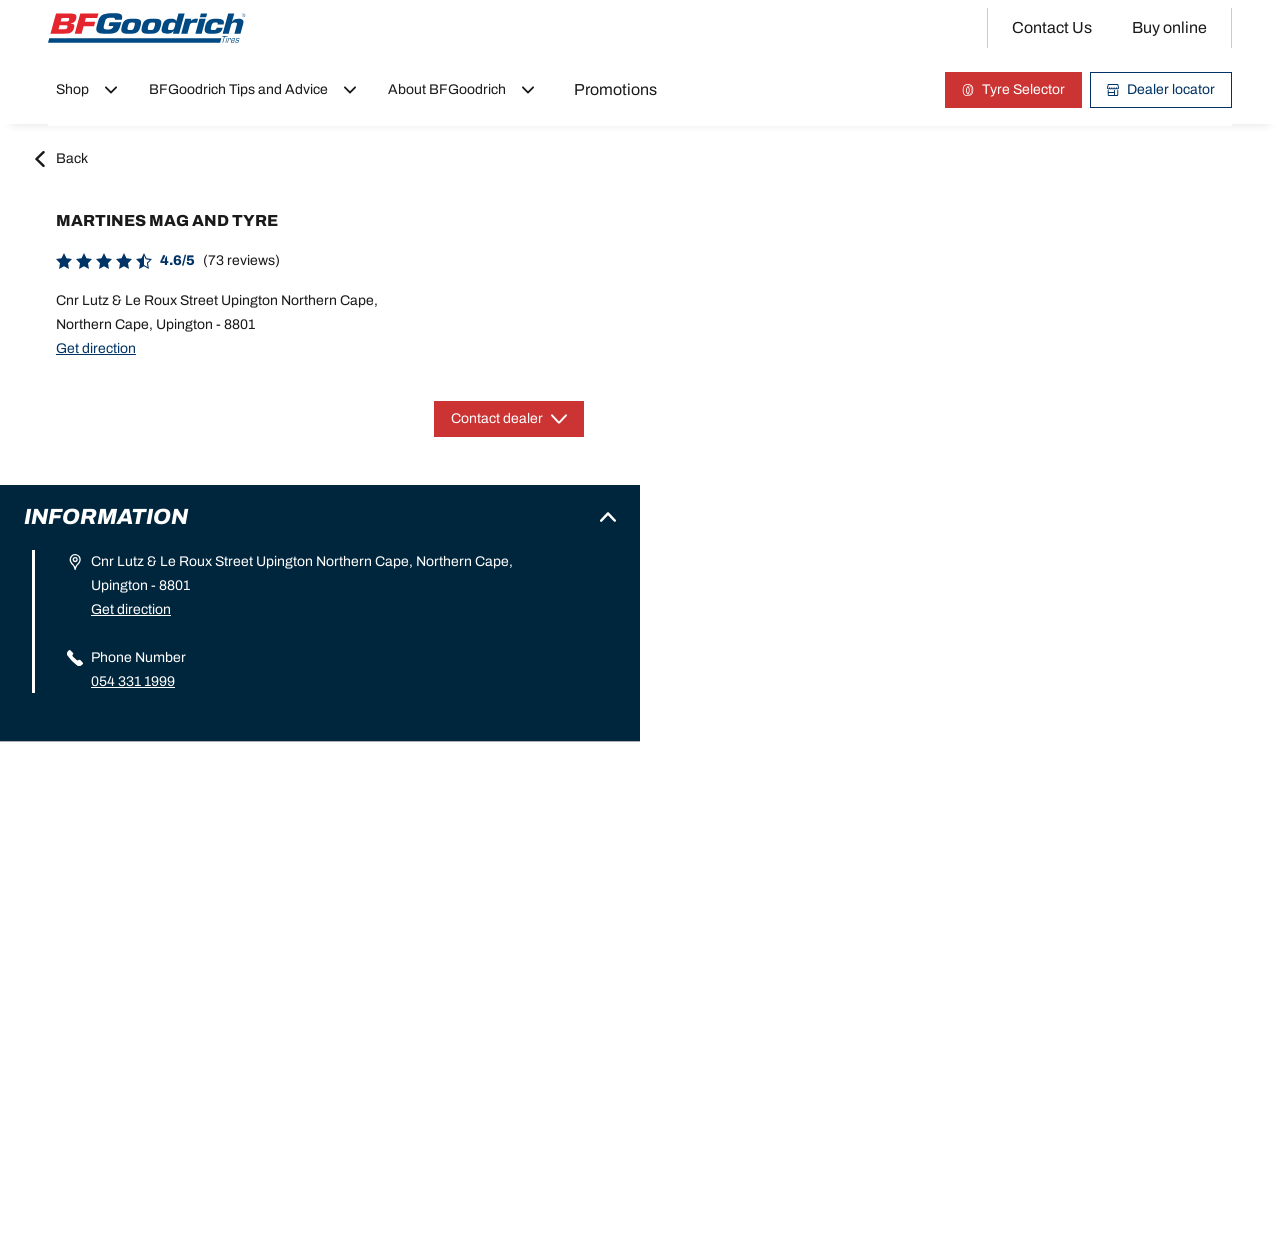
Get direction (96, 348)
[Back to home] (147, 28)
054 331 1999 (133, 681)
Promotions (615, 89)
